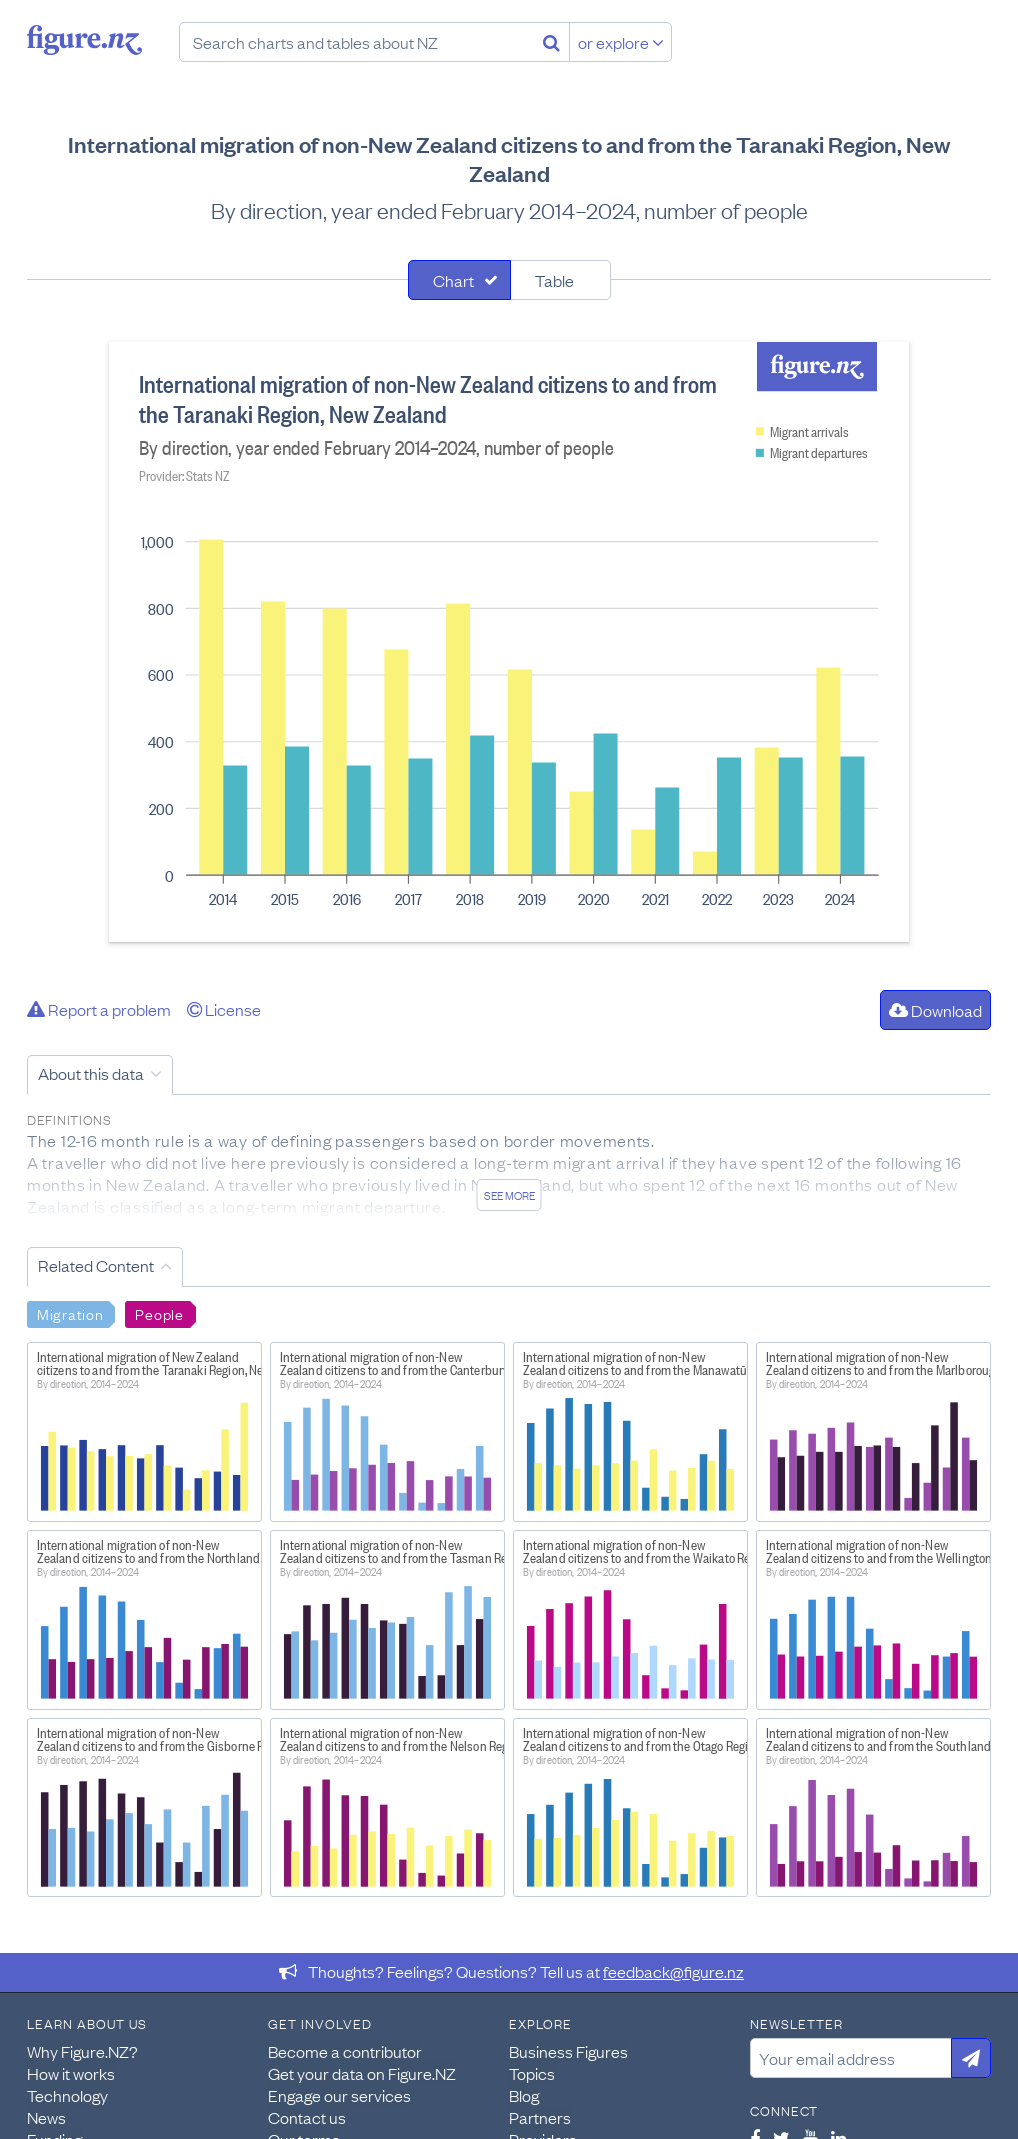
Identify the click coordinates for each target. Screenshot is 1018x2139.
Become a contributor (345, 2051)
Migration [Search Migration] (70, 1313)
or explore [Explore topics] (621, 42)
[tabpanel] (509, 642)
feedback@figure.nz (673, 1971)
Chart (453, 280)
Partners (540, 2117)
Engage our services (339, 2095)
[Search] (551, 42)
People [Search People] (159, 1313)
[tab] (459, 280)
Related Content (96, 1265)
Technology (67, 2095)
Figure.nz (84, 40)
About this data (91, 1073)
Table (554, 280)
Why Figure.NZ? (82, 2051)
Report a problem (99, 1009)
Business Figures (568, 2051)
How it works (71, 2073)
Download (935, 1010)
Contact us (307, 2117)
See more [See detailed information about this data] (509, 1195)
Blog (524, 2095)
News (46, 2117)
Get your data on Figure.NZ (362, 2073)
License (224, 1009)
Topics (532, 2073)
